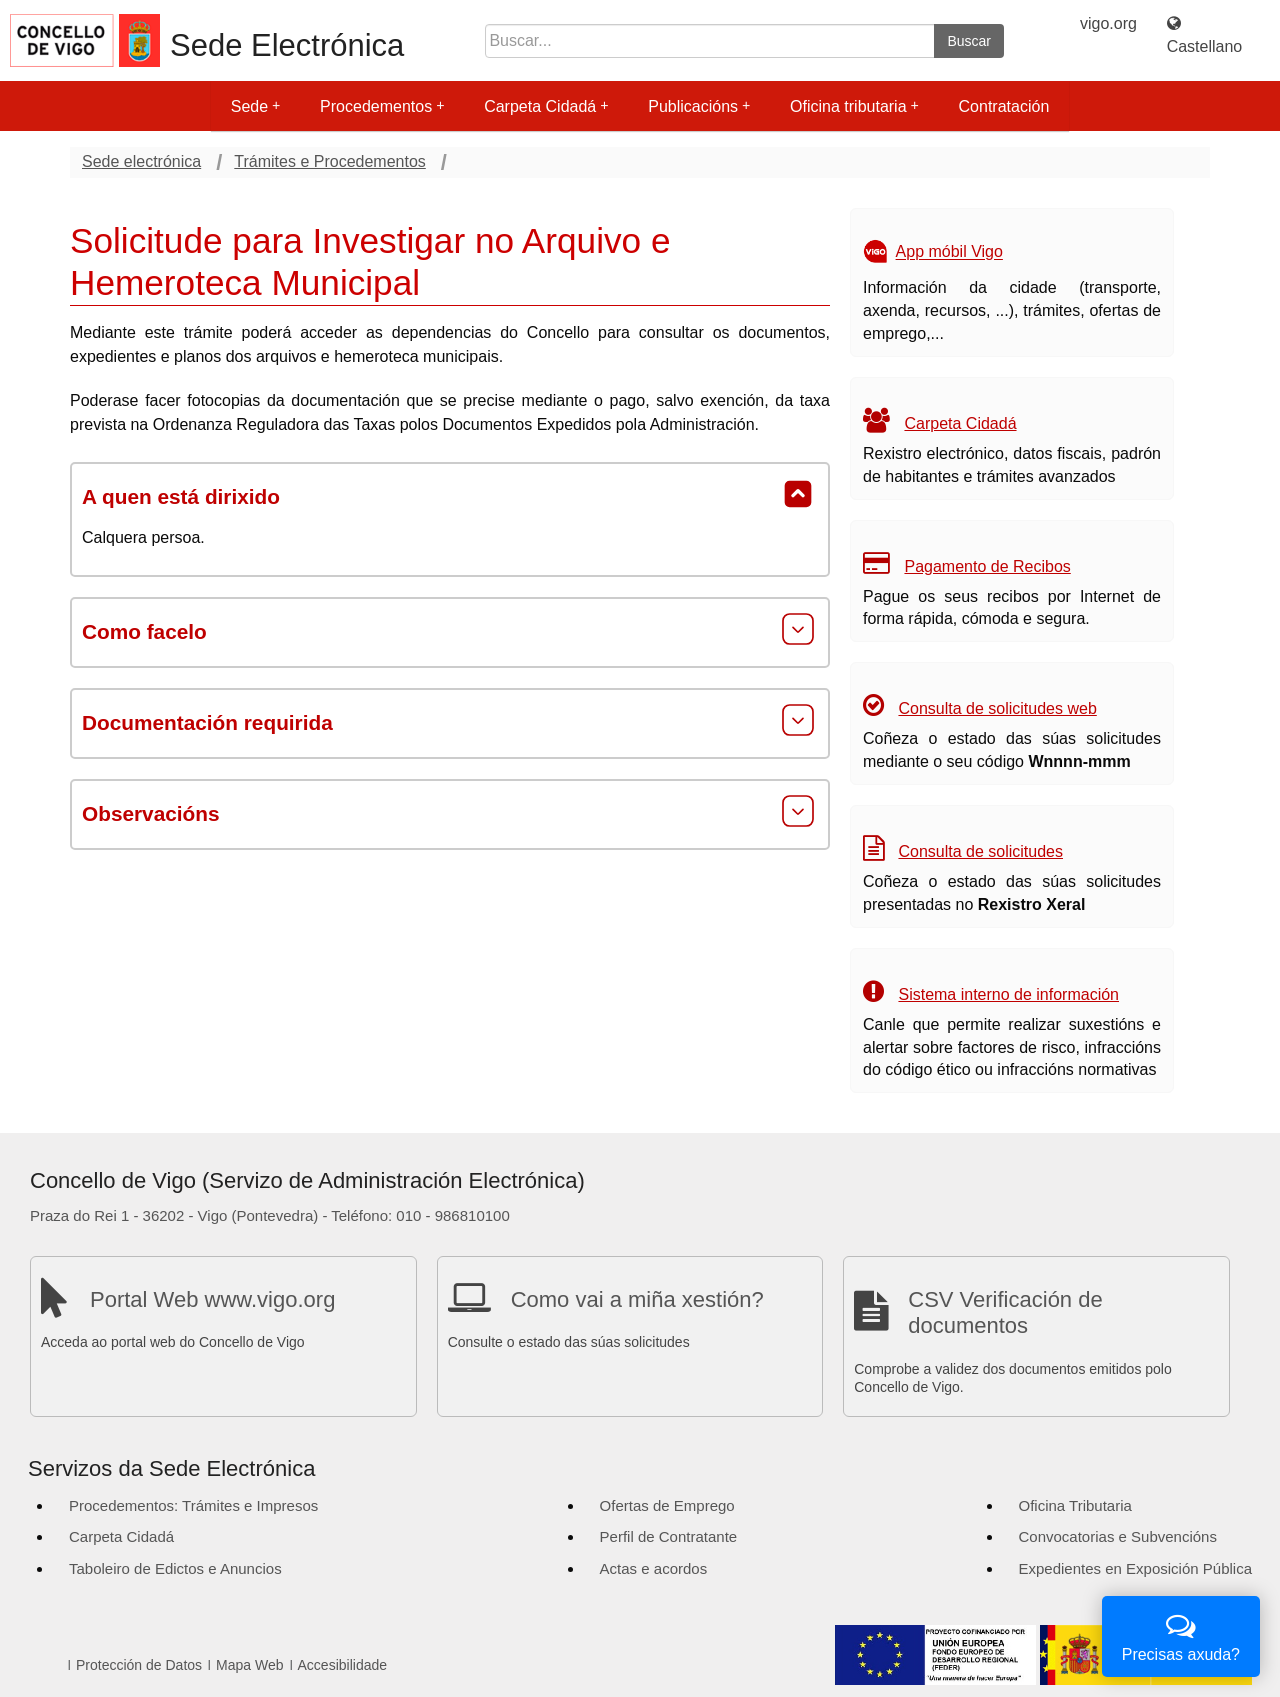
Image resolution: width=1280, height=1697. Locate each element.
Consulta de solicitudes (980, 851)
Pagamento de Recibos (987, 566)
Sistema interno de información (1008, 994)
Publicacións (699, 106)
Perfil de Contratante (669, 1536)
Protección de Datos (139, 1665)
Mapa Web (249, 1665)
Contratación (1004, 106)
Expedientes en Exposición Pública (1135, 1568)
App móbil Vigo (949, 252)
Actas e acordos (654, 1568)
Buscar (969, 41)
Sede (255, 106)
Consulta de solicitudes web (997, 708)
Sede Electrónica (287, 45)
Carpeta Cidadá (546, 106)
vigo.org (1108, 23)
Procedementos (382, 106)
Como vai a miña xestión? (637, 1299)
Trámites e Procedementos (329, 161)
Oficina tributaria (854, 106)
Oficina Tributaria (1075, 1505)
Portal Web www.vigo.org (212, 1299)
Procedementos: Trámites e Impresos (193, 1505)
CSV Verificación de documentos (1005, 1312)
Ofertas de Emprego (667, 1505)
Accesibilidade (343, 1665)
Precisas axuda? (1181, 1634)
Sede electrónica (141, 161)
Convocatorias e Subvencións (1118, 1536)
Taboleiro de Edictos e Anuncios (175, 1568)
